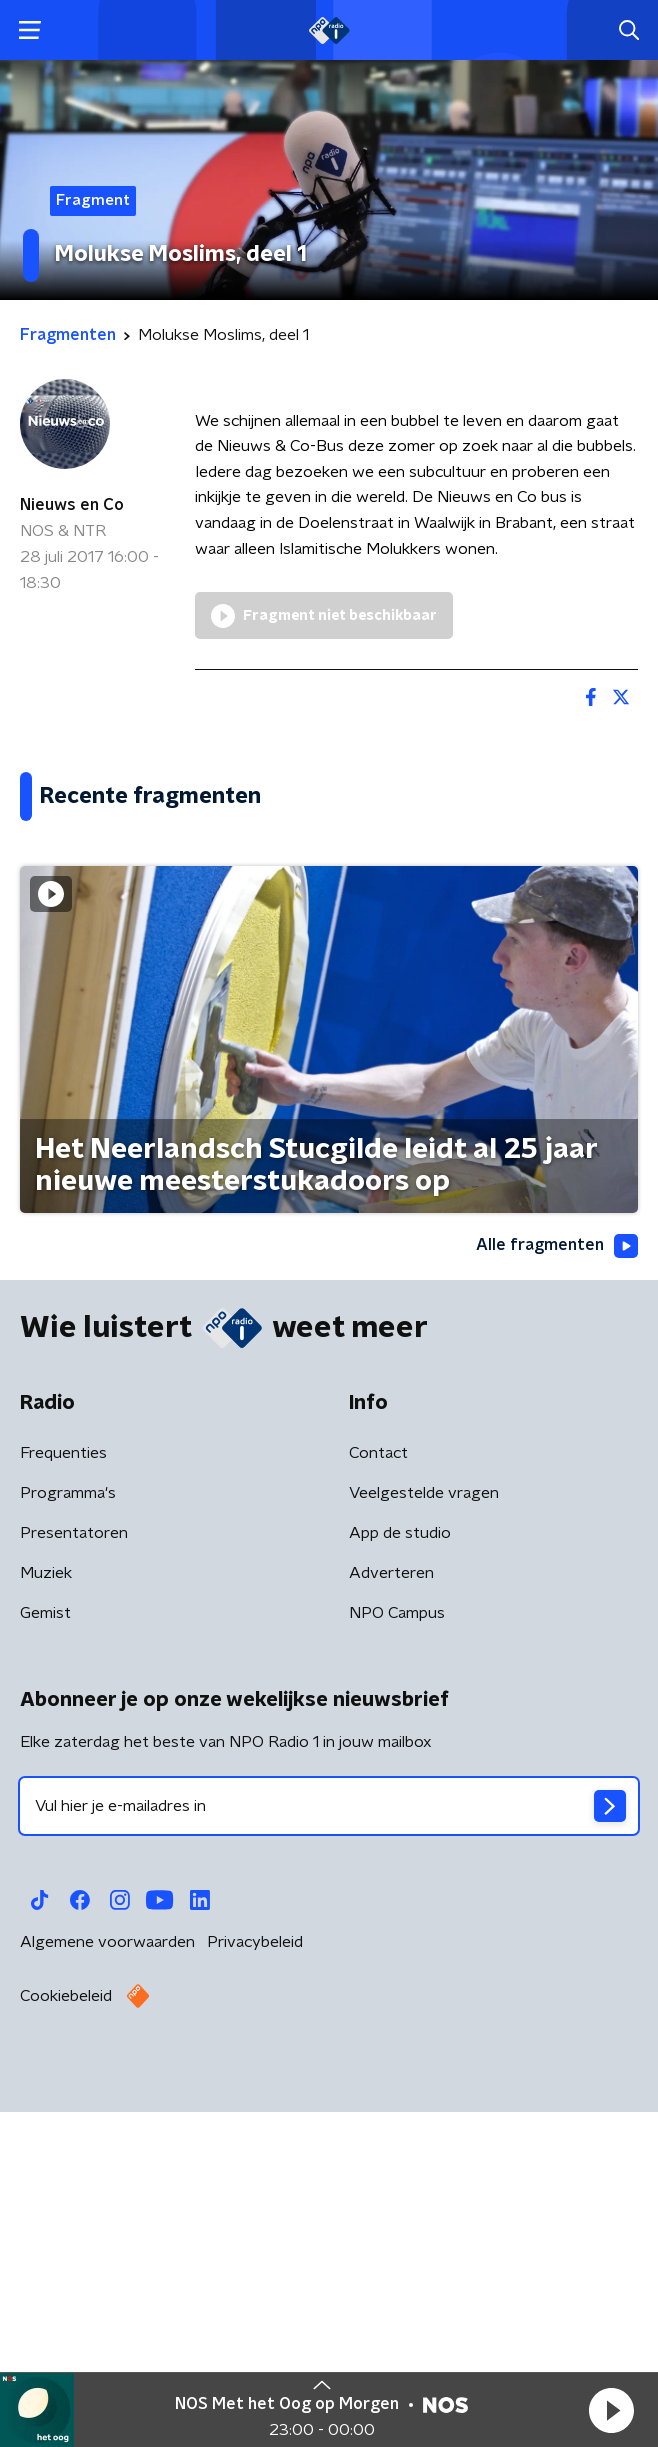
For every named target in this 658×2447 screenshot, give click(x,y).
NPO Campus (397, 1961)
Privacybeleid (255, 2290)
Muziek (46, 1921)
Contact (378, 1801)
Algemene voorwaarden (107, 2290)
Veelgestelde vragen (424, 1841)
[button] (611, 2410)
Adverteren (391, 1921)
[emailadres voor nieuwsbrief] (329, 2154)
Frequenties (63, 1801)
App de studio (400, 1881)
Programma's (68, 1841)
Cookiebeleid (66, 2344)
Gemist (45, 1961)
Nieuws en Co (72, 505)
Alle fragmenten (557, 1594)
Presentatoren (74, 1881)
